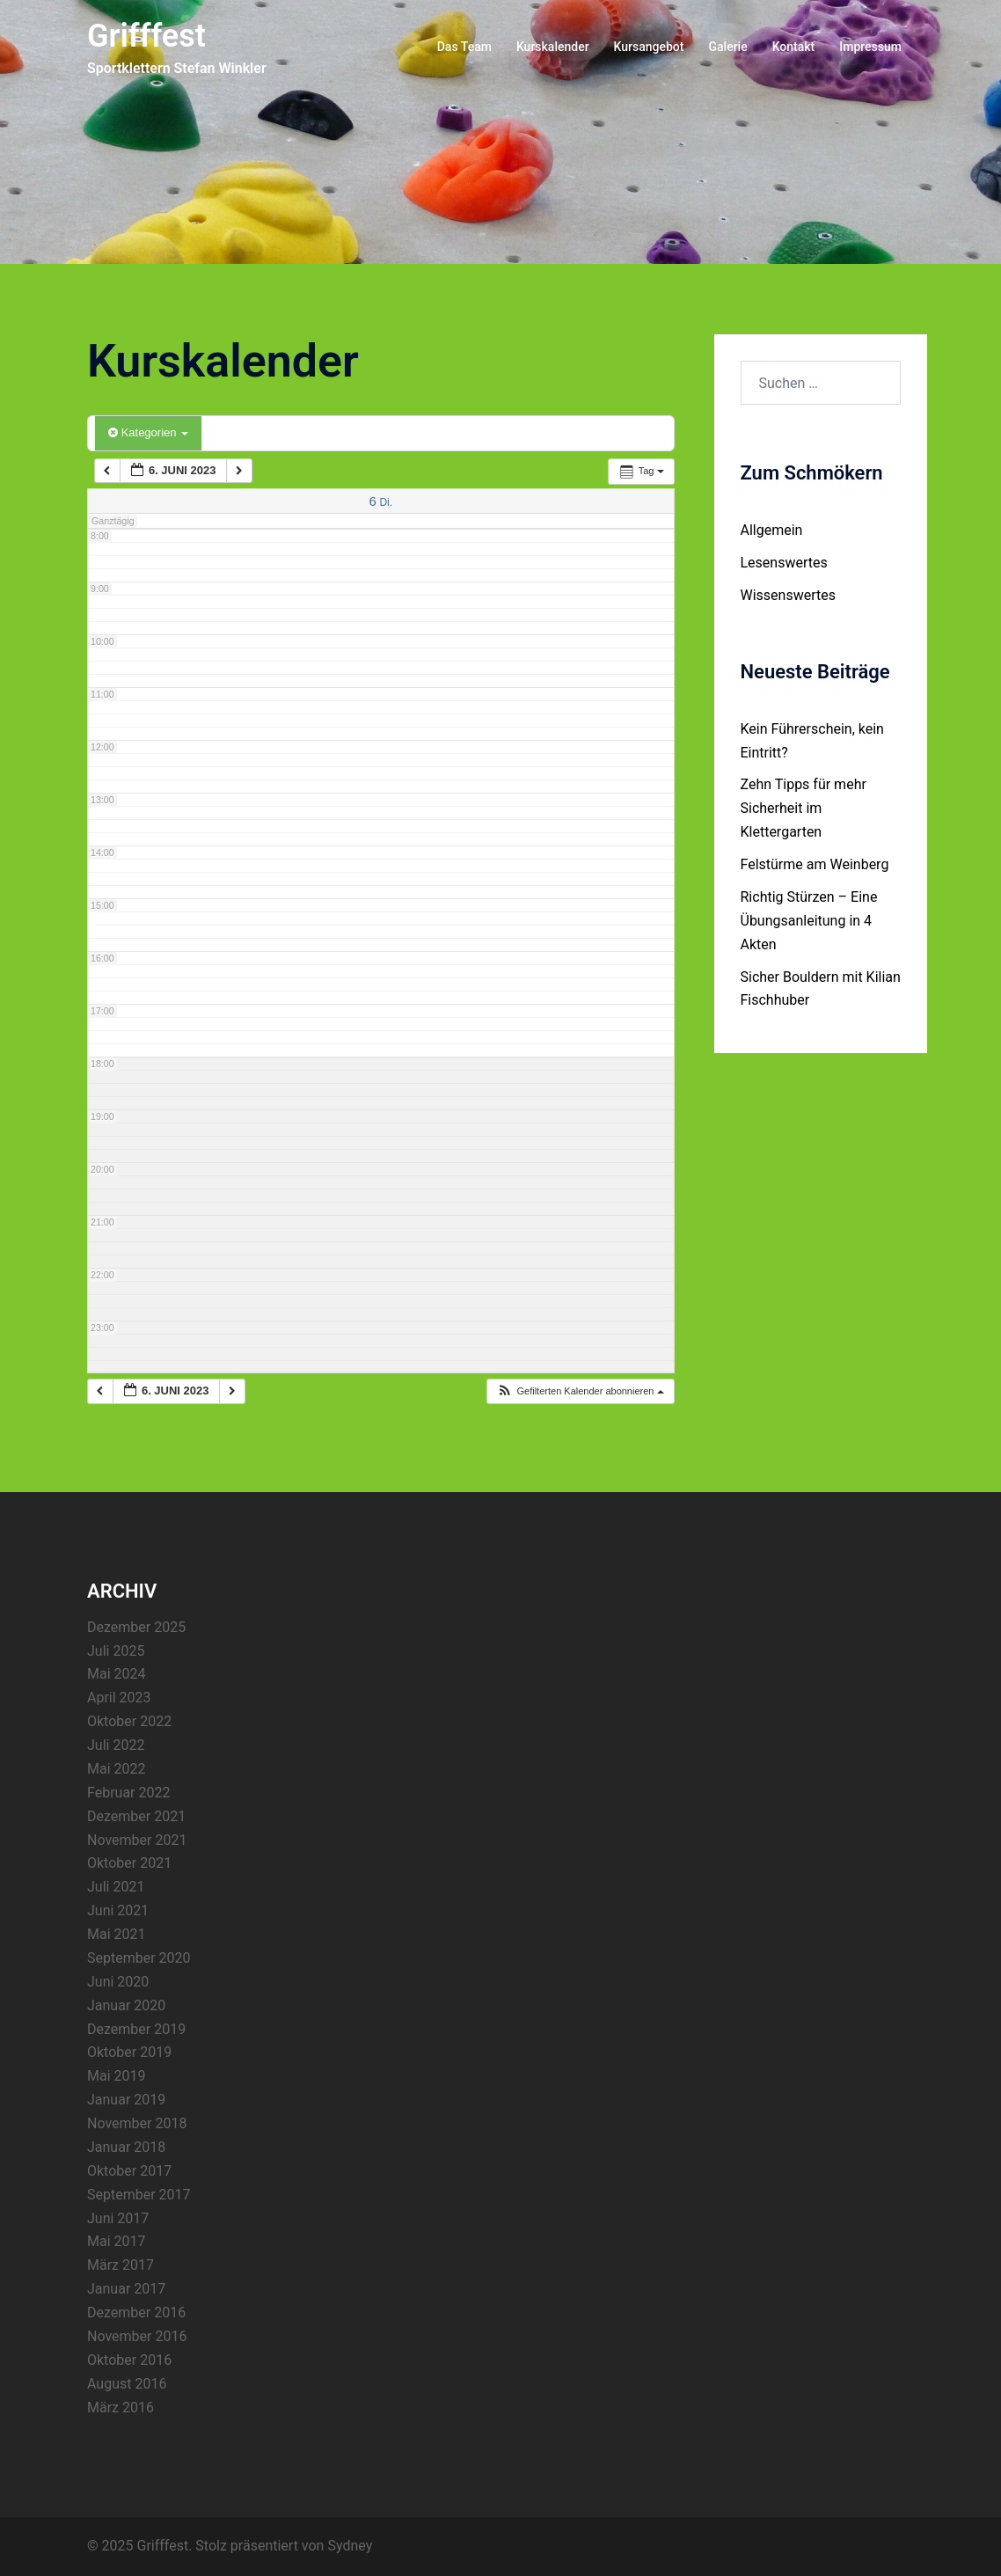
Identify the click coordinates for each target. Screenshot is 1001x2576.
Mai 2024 (116, 1673)
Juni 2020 (118, 1981)
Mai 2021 (116, 1934)
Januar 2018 (126, 2147)
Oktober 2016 (129, 2360)
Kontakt (793, 47)
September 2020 (139, 1958)
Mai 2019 (116, 2075)
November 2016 (136, 2336)
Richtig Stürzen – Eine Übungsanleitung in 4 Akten (809, 921)
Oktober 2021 (129, 1863)
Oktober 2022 (129, 1721)
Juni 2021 (118, 1910)
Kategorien (148, 432)
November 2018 (136, 2123)
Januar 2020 (126, 2005)
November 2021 (136, 1840)
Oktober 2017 (129, 2171)
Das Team (464, 47)
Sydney (349, 2545)
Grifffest (146, 36)
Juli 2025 (115, 1651)
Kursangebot (649, 47)
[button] (579, 1391)
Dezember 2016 (136, 2312)
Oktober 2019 (129, 2052)
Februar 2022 (128, 1792)
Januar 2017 (126, 2288)
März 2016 (120, 2407)
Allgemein (772, 530)
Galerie (727, 47)
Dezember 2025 (136, 1627)
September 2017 (139, 2194)
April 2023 (119, 1697)
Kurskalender (552, 47)
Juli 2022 (115, 1745)
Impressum (870, 47)
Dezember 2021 (136, 1816)
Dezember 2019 (136, 2029)
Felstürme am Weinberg (815, 864)
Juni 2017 (118, 2218)
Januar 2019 (126, 2099)
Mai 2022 (116, 1768)
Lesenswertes (784, 562)
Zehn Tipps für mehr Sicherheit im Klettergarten (803, 808)
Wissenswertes (788, 595)
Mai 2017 (116, 2241)
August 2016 (126, 2383)
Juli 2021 (115, 1886)
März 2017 (120, 2265)
